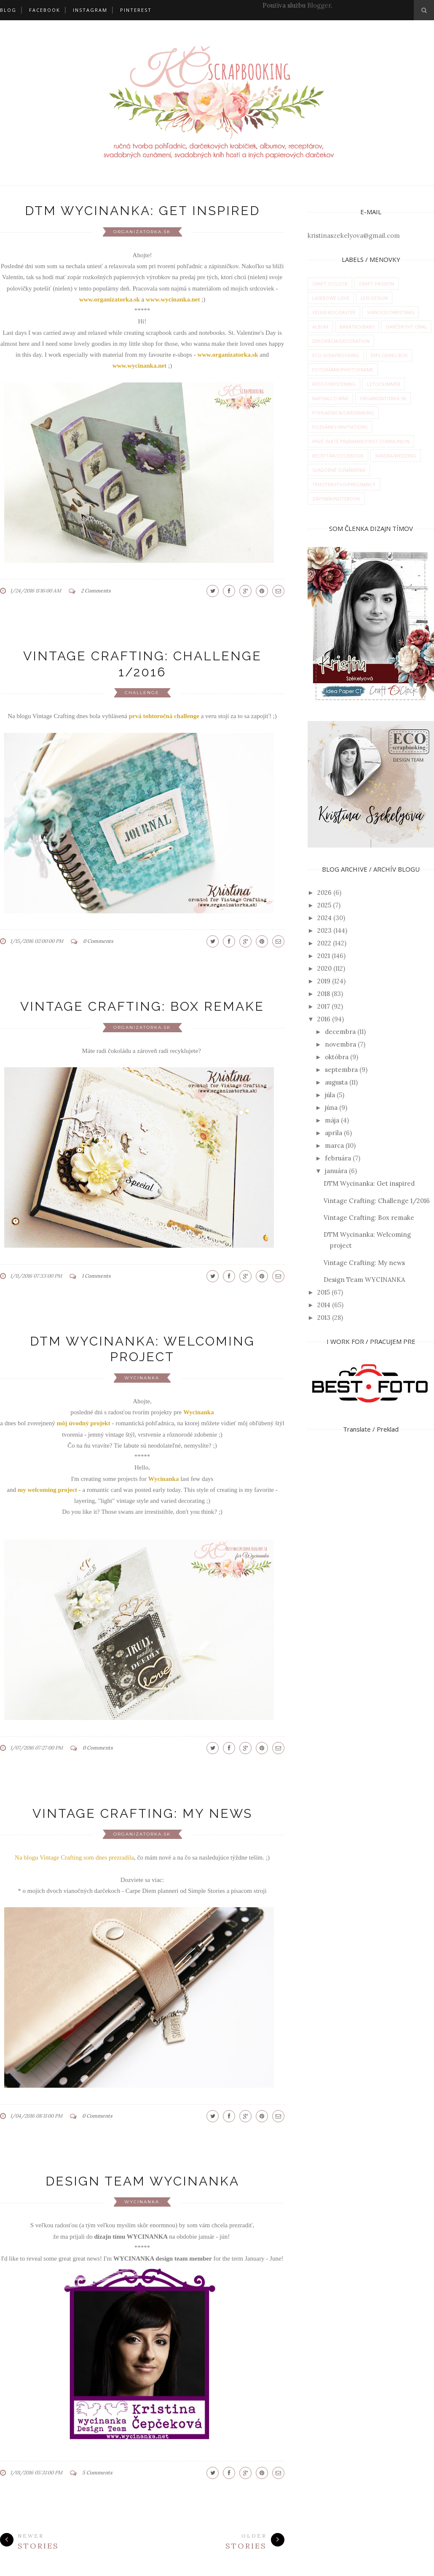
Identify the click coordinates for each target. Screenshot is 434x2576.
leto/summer (383, 384)
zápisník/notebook (336, 498)
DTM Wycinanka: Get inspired (142, 210)
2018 (323, 994)
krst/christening (334, 384)
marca (334, 1145)
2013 (323, 1318)
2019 (323, 981)
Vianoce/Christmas (390, 312)
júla (330, 1095)
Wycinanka (163, 1478)
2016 (323, 1019)
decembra (340, 1032)
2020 (324, 968)
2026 (324, 892)
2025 (324, 905)
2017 (323, 1006)
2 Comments (96, 590)
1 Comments (96, 1276)
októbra (336, 1057)
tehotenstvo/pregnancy (343, 484)
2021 (323, 956)
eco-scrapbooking (335, 355)
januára (336, 1171)
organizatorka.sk (142, 231)
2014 (323, 1305)
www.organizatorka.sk (227, 354)
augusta (336, 1082)
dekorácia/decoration (341, 341)
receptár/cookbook (338, 455)
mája (332, 1120)
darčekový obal (406, 326)
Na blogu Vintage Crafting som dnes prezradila (74, 1857)
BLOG (8, 10)
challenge (142, 692)
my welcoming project (47, 1489)
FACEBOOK (44, 10)
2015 (323, 1292)
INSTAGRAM (90, 10)
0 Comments (98, 941)
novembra (340, 1044)
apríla (333, 1133)
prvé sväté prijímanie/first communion (361, 441)
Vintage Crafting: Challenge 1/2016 (377, 1201)
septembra (341, 1070)
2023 (324, 930)
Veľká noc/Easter (334, 312)
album (320, 326)
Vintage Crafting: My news (142, 1813)
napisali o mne (330, 398)
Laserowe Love (330, 298)
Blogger (319, 5)
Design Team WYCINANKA (142, 2181)
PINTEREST (136, 10)
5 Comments (97, 2472)
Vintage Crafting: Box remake (142, 1006)
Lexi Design (374, 298)
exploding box (389, 355)
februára (338, 1158)
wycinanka (141, 1378)
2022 (324, 943)
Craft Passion (376, 283)
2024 (324, 918)
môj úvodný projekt (83, 1423)
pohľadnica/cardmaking (343, 412)
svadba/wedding (395, 455)
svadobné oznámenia (338, 470)
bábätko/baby (357, 326)
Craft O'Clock (330, 283)
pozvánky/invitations (339, 427)
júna (331, 1108)
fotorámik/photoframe (342, 369)
